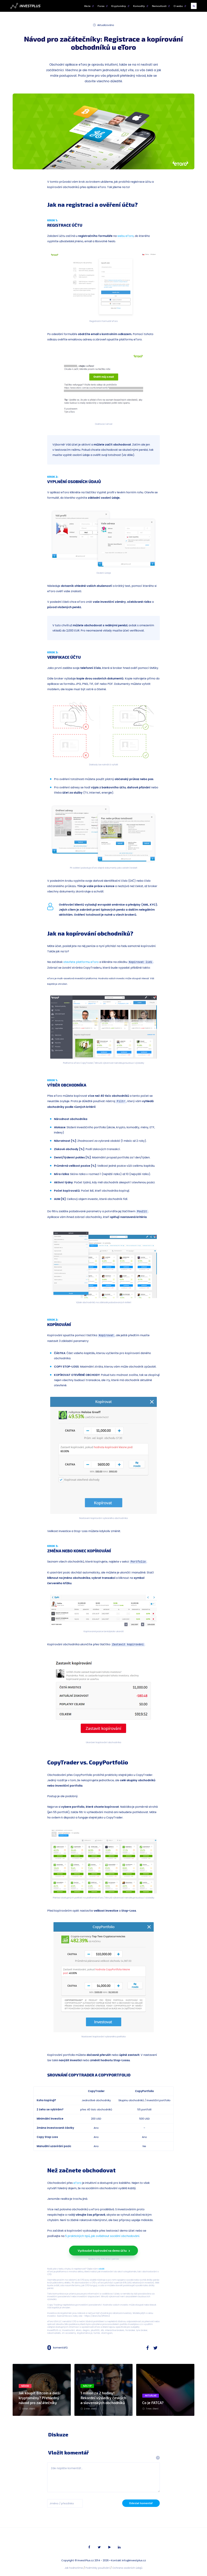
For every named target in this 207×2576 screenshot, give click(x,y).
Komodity (140, 6)
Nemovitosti (160, 6)
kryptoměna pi (84, 2330)
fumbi (97, 2330)
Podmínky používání (98, 2566)
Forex (102, 6)
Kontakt (116, 2558)
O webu (180, 6)
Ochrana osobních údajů (127, 2566)
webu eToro (125, 236)
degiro (86, 2328)
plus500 (95, 2328)
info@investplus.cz (134, 2558)
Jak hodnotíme (74, 2566)
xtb (102, 2328)
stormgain (106, 2330)
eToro (77, 2181)
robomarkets (54, 2330)
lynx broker (141, 2328)
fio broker (130, 2328)
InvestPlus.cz (86, 2558)
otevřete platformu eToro (81, 962)
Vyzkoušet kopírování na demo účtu (104, 2248)
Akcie (88, 6)
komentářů (57, 2345)
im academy (69, 2330)
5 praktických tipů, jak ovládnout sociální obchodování (102, 2234)
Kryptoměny (120, 6)
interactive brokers (114, 2328)
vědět (101, 2266)
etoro (78, 2328)
